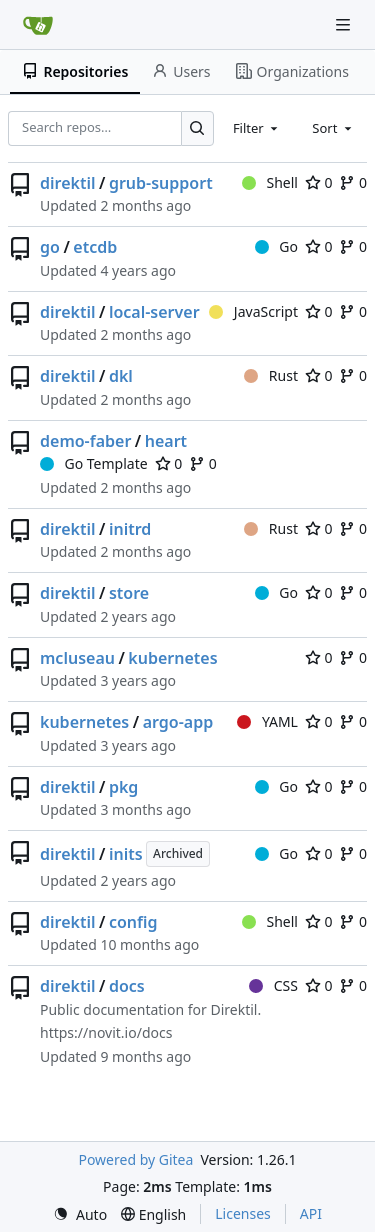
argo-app (178, 722)
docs (127, 986)
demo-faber (85, 441)
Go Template (94, 463)
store (129, 593)
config (133, 922)
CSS (273, 985)
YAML (267, 721)
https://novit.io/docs (106, 1032)
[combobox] (257, 128)
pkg (123, 787)
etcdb (95, 247)
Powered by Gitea (135, 1159)
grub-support (161, 183)
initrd (130, 529)
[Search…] (197, 128)
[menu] (80, 1214)
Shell (270, 182)
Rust (271, 375)
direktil (68, 183)
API (311, 1213)
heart (166, 441)
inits (126, 854)
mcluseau (77, 658)
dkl (121, 376)
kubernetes (172, 658)
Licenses (243, 1213)
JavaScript (253, 311)
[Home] (38, 25)
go (50, 247)
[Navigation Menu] (345, 24)
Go (276, 246)
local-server (154, 312)
